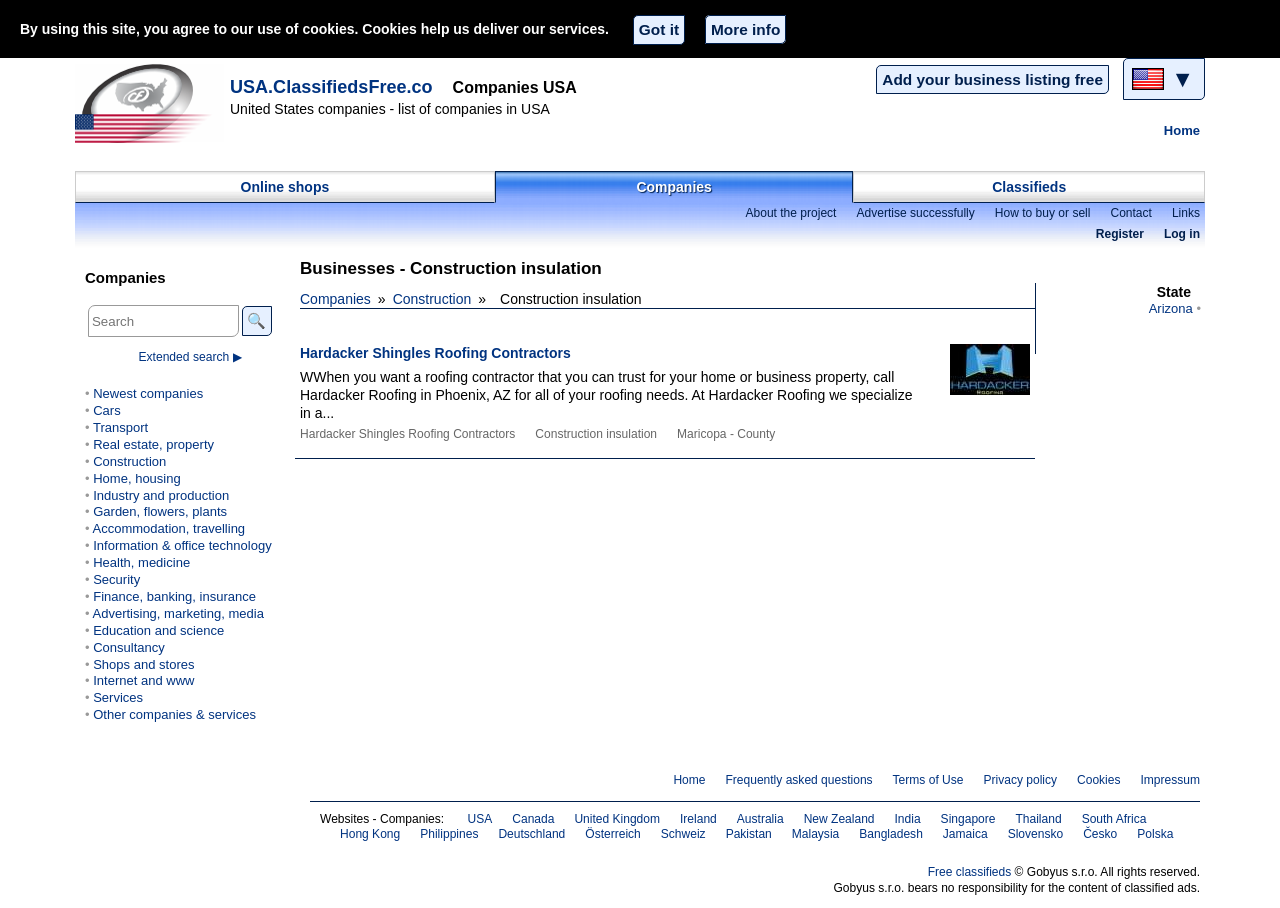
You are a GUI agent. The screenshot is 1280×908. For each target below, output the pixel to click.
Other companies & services (174, 714)
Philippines (449, 834)
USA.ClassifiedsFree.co (331, 87)
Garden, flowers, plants (160, 511)
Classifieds (1029, 187)
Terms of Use (928, 780)
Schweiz (683, 834)
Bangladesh (891, 834)
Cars (106, 410)
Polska (1155, 834)
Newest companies (148, 393)
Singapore (968, 819)
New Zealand (839, 819)
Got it (659, 29)
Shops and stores (143, 664)
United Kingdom (617, 819)
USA (480, 819)
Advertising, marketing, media (177, 613)
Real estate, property (153, 444)
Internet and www (143, 680)
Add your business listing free (992, 79)
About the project (790, 213)
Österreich (613, 834)
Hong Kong (370, 834)
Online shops (285, 187)
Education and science (158, 630)
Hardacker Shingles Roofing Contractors (435, 353)
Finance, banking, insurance (174, 596)
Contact (1130, 213)
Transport (120, 427)
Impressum (1171, 780)
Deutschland (531, 834)
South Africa (1114, 819)
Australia (760, 819)
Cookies (1098, 780)
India (908, 819)
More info (745, 29)
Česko (1100, 834)
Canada (533, 819)
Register (1120, 234)
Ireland (698, 819)
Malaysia (815, 834)
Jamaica (965, 834)
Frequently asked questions (798, 780)
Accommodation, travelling (168, 528)
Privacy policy (1020, 780)
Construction (432, 299)
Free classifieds (970, 872)
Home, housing (137, 478)
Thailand (1038, 819)
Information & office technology (182, 545)
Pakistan (749, 834)
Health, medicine (141, 562)
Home (1182, 130)
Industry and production (161, 495)
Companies (673, 187)
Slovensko (1036, 834)
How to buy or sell (1043, 213)
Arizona (1171, 308)
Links (1186, 213)
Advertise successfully (915, 213)
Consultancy (129, 647)
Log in (1182, 234)
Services (118, 697)
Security (116, 579)
